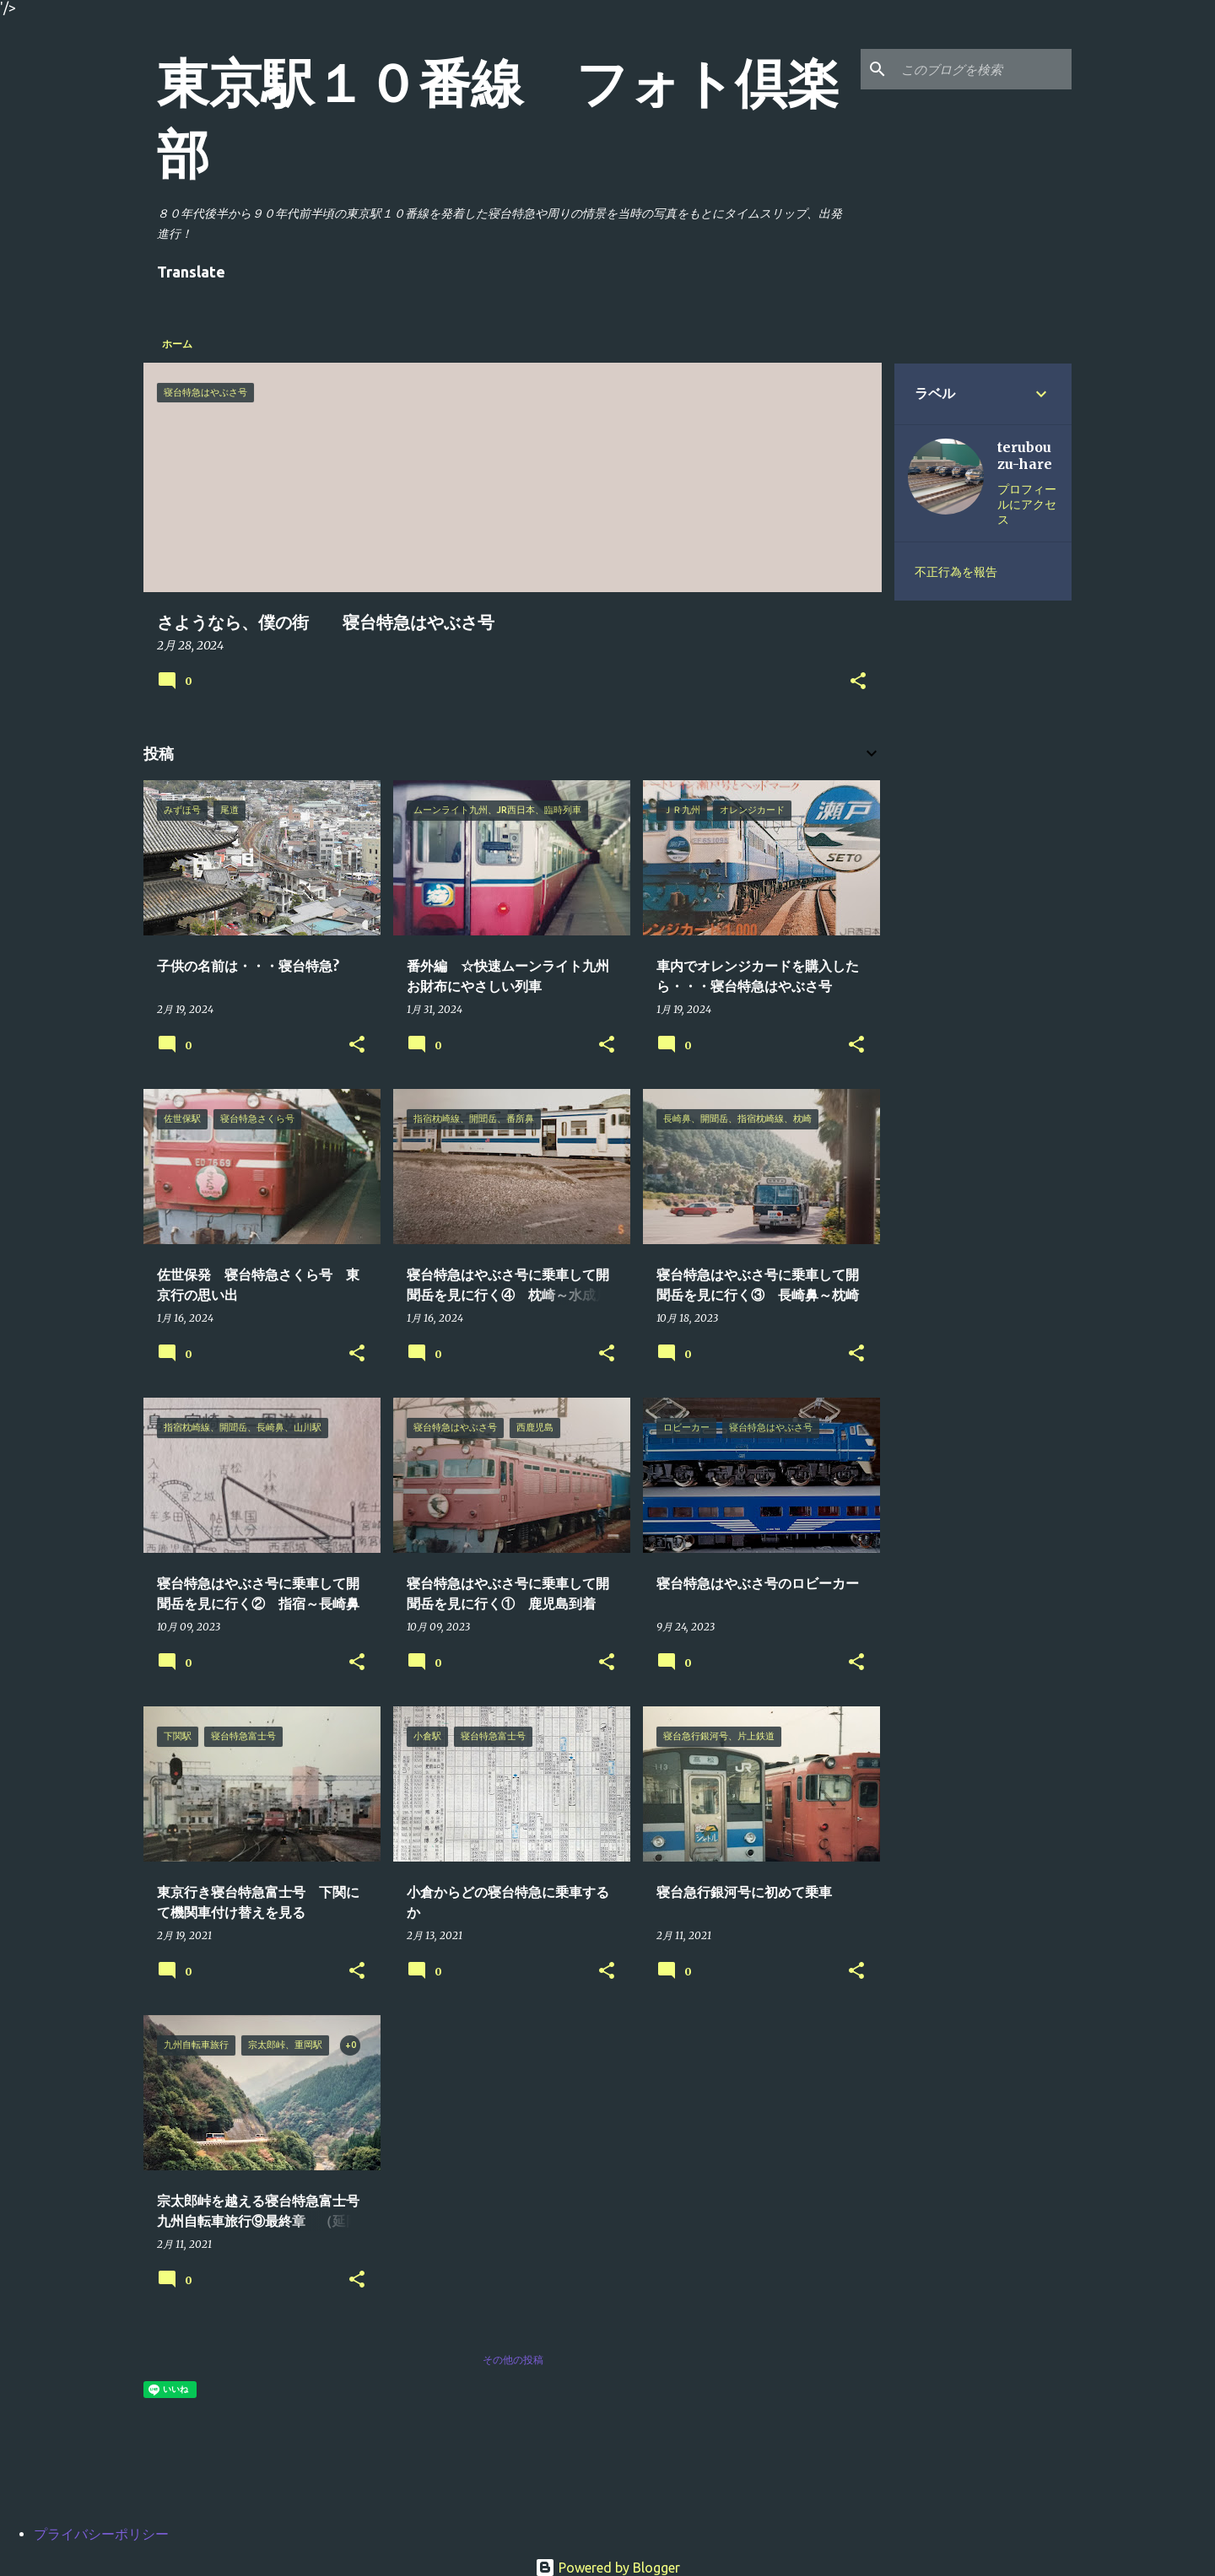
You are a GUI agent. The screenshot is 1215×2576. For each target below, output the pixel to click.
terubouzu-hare (1024, 455)
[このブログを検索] (983, 69)
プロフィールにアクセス (1026, 504)
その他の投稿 (513, 2359)
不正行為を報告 (956, 571)
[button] (858, 682)
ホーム (177, 343)
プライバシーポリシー (101, 2533)
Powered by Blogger (607, 2567)
